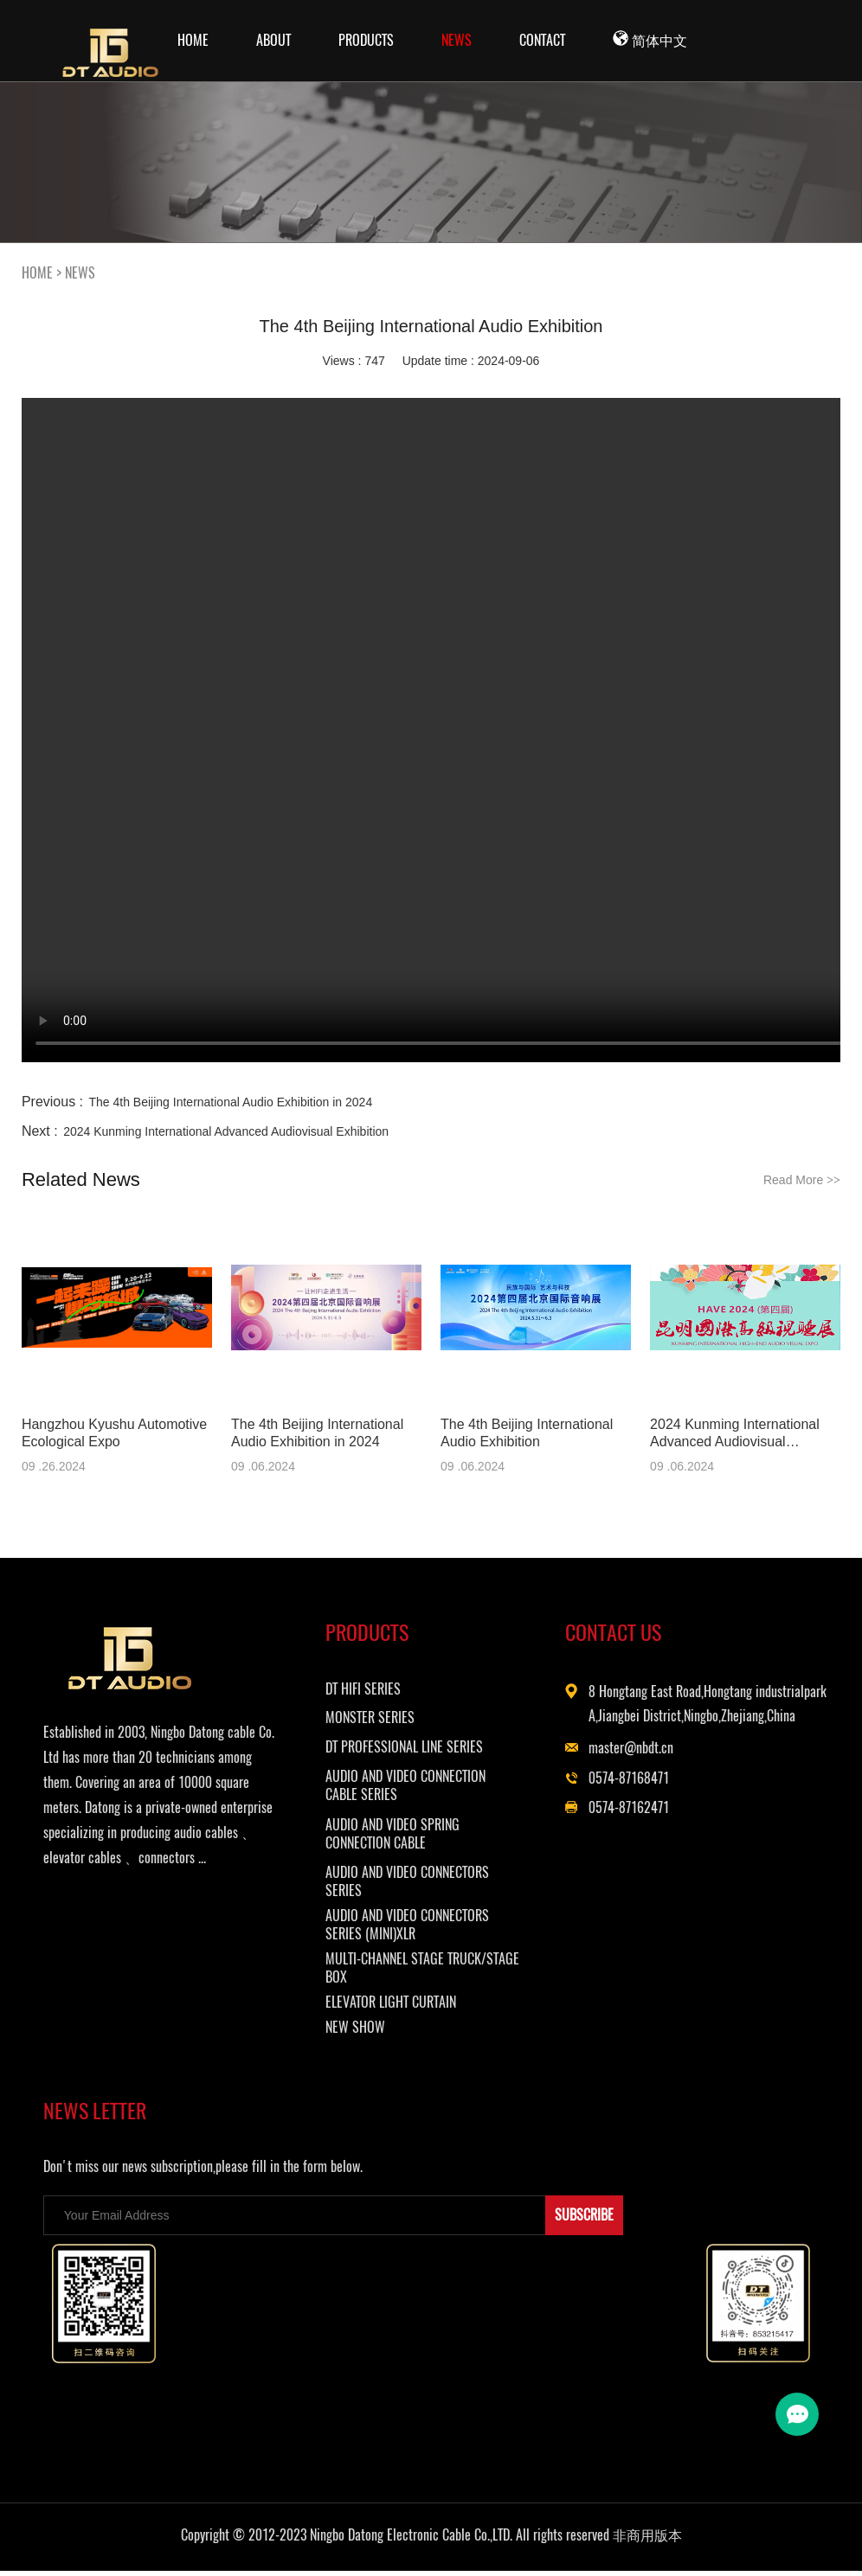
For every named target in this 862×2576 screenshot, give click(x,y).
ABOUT (273, 40)
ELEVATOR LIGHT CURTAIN (410, 2005)
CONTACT (542, 40)
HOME (37, 273)
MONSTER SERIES (389, 1720)
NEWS (456, 40)
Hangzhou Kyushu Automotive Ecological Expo (114, 1433)
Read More (801, 1180)
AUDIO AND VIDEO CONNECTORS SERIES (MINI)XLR (427, 1927)
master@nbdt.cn (651, 1774)
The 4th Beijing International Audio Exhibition (527, 1433)
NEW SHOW (375, 2030)
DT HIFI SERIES (383, 1691)
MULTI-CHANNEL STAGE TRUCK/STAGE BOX (404, 1970)
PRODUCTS (366, 40)
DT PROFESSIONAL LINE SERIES (424, 1749)
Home (193, 40)
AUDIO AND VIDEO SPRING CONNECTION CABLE (412, 1836)
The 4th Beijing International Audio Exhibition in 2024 (231, 1102)
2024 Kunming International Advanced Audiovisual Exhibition (226, 1131)
